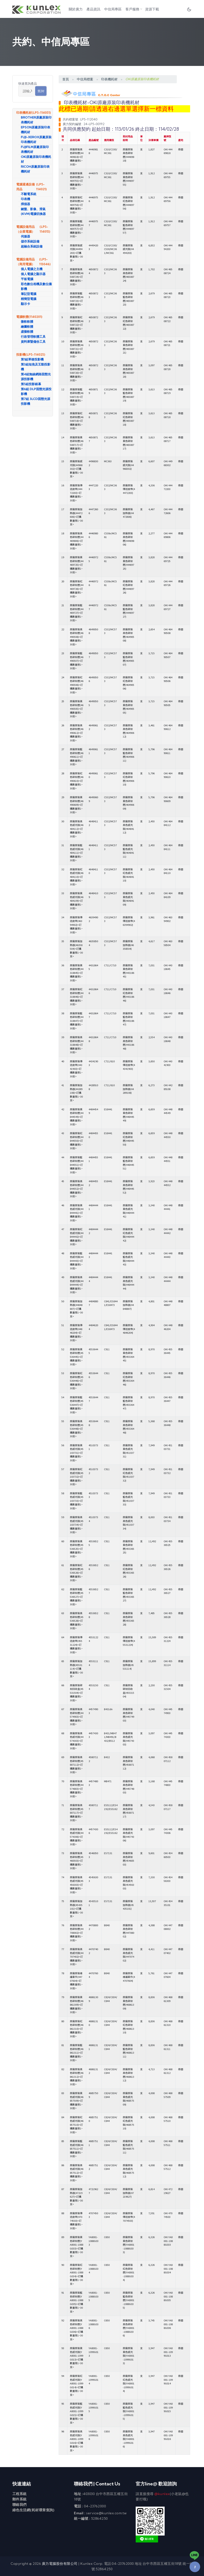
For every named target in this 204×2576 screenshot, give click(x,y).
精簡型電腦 (28, 299)
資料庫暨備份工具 (33, 341)
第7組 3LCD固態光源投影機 (35, 401)
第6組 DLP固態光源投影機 (36, 391)
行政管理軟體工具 (33, 336)
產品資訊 (93, 9)
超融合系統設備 (31, 246)
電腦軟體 (29, 316)
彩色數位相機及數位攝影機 (36, 286)
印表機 (25, 199)
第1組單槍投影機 (32, 359)
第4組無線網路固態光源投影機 (36, 376)
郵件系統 (19, 2499)
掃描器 (25, 204)
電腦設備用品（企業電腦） (34, 229)
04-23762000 (95, 2506)
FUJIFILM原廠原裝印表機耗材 (35, 149)
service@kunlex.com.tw (106, 2512)
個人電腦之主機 (31, 269)
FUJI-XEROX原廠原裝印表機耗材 (36, 139)
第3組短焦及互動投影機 (35, 366)
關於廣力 (76, 9)
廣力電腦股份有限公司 (60, 2563)
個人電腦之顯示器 (33, 274)
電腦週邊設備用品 (34, 187)
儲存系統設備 (30, 241)
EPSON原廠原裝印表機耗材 (35, 129)
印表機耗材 (33, 112)
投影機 (30, 354)
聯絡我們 (19, 2504)
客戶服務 (132, 9)
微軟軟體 (27, 321)
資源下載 (152, 9)
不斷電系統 (28, 194)
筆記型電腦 (28, 294)
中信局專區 (113, 9)
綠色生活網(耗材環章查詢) (33, 2509)
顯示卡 (25, 304)
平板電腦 (27, 279)
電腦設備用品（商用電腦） (34, 262)
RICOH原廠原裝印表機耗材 (35, 169)
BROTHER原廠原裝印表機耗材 (36, 119)
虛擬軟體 (27, 331)
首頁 (65, 79)
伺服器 (25, 236)
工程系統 (19, 2493)
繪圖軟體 (27, 326)
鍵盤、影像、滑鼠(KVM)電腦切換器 (33, 211)
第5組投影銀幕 (31, 384)
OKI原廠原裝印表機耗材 (36, 159)
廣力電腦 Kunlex (36, 10)
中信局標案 (84, 79)
